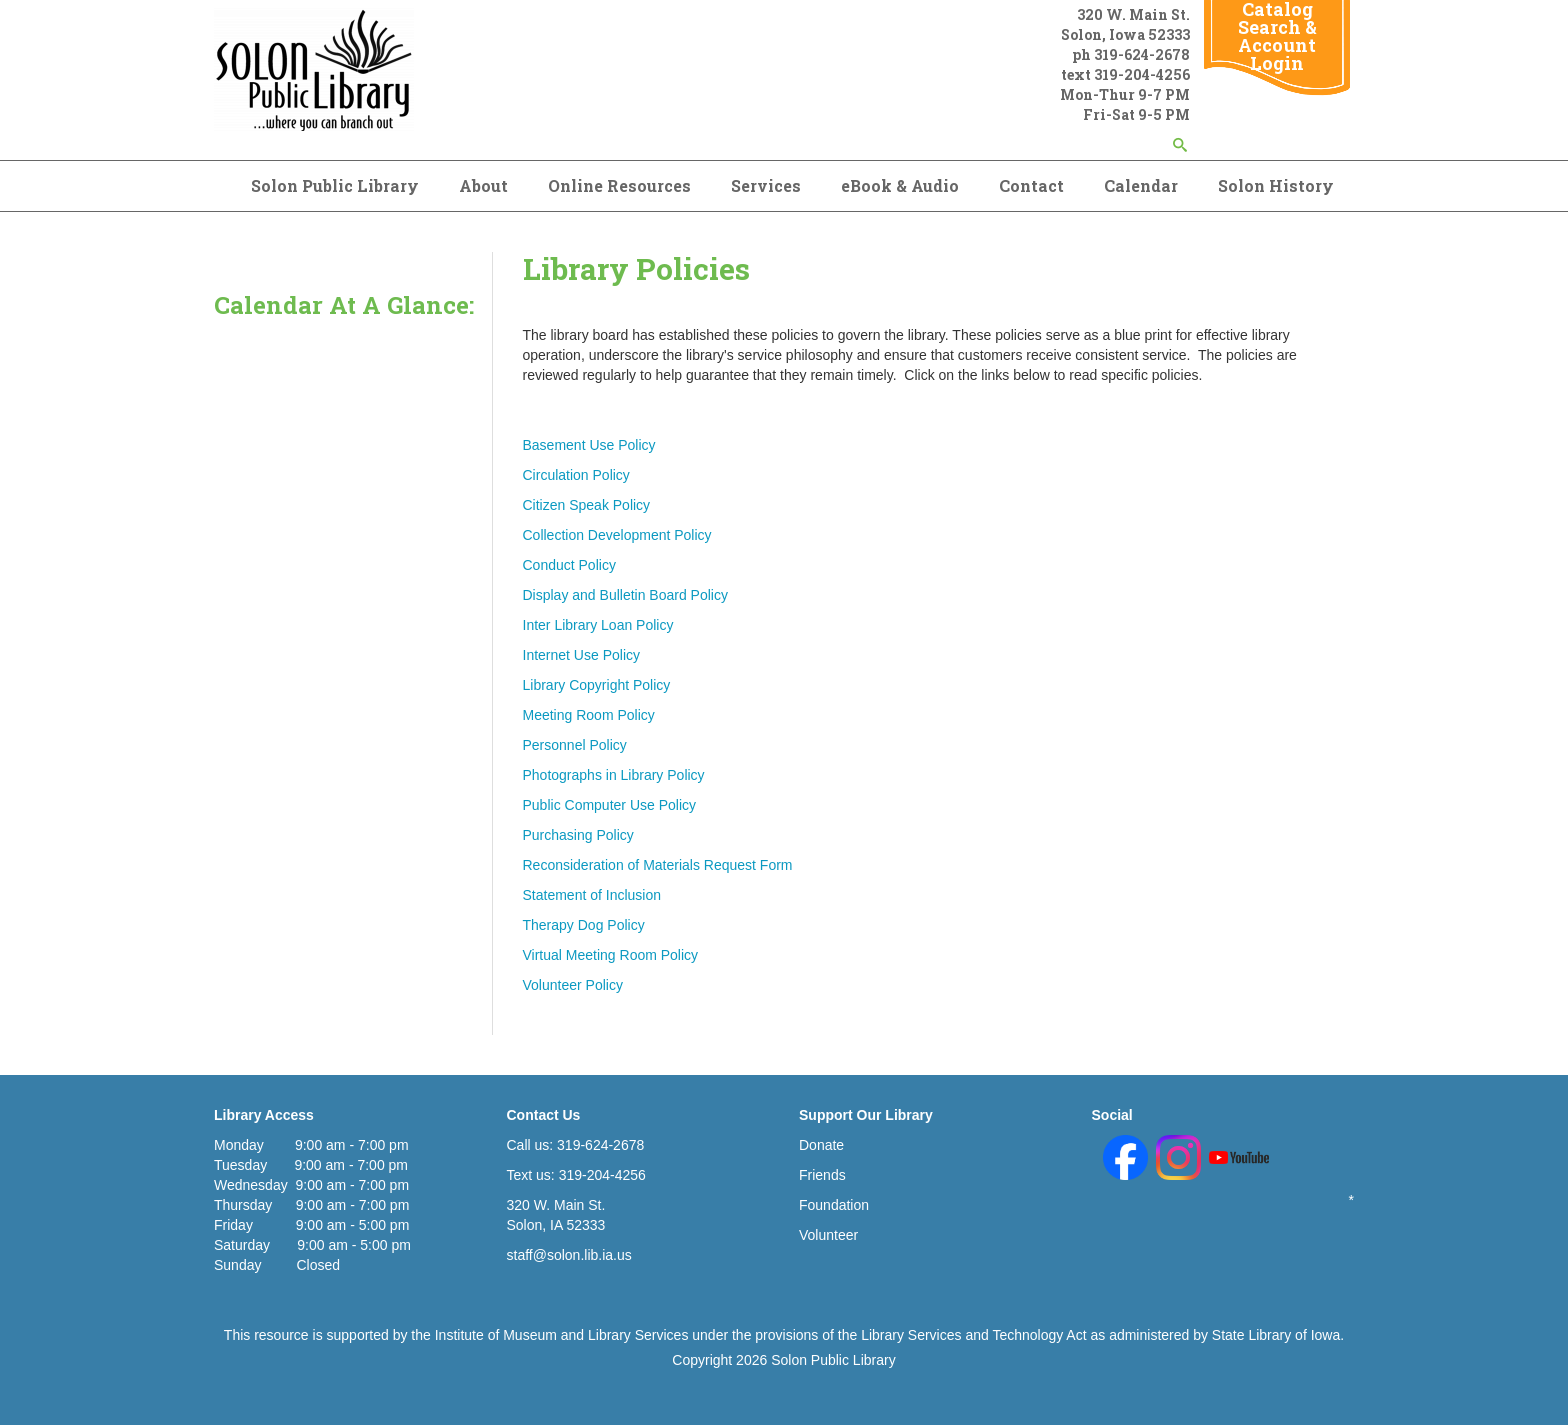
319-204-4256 (1142, 74)
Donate (821, 1145)
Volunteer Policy (573, 985)
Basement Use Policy (589, 445)
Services (766, 185)
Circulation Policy (576, 475)
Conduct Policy (569, 565)
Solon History (1276, 185)
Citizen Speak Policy (587, 505)
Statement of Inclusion (592, 895)
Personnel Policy (575, 745)
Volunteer (828, 1235)
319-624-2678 (1142, 54)
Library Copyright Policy (597, 685)
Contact (1031, 185)
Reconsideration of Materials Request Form (658, 865)
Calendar (1141, 185)
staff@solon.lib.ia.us (569, 1255)
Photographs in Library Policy (614, 775)
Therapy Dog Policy (584, 925)
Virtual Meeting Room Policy (611, 955)
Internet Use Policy (582, 655)
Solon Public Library (335, 185)
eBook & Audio (900, 185)
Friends (822, 1175)
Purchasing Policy (578, 835)
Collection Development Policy (617, 535)
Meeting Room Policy (589, 715)
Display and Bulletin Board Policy (625, 595)
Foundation (834, 1205)
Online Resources (619, 185)
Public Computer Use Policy (610, 805)
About (483, 185)
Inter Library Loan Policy (598, 625)
